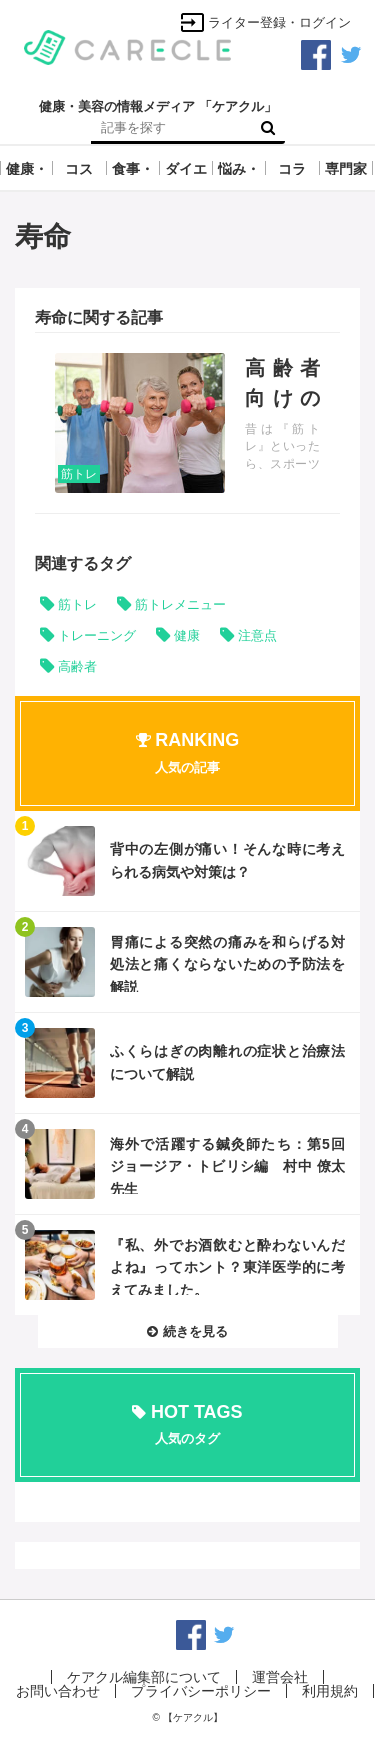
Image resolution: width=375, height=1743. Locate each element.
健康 (187, 635)
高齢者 (77, 666)
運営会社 (280, 1677)
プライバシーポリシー (201, 1691)
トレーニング (97, 635)
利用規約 (330, 1691)
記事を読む (187, 423)
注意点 (257, 635)
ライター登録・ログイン (265, 22)
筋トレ (79, 474)
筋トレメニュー (180, 604)
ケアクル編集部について (144, 1677)
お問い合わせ (58, 1691)
